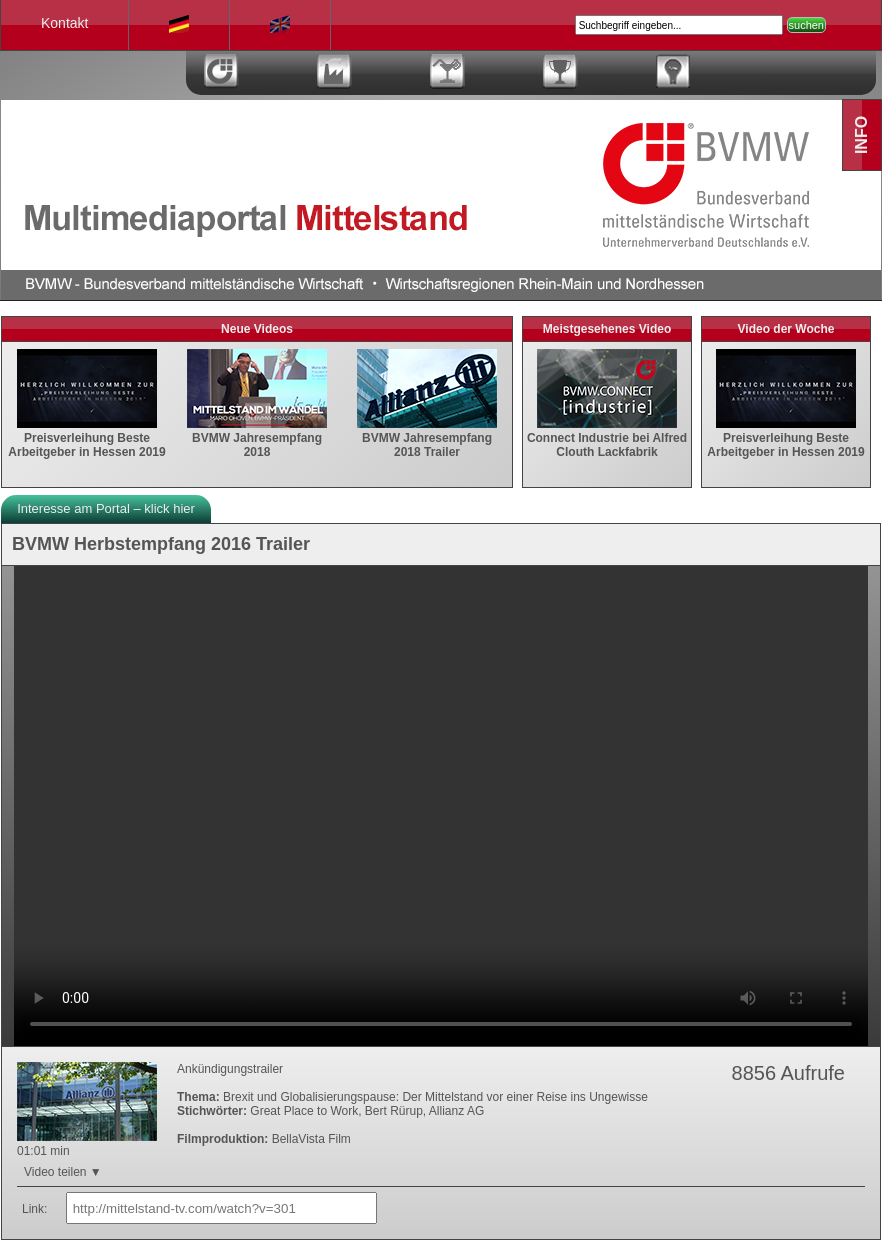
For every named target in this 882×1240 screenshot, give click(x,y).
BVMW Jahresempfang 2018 (257, 438)
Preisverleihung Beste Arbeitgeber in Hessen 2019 (86, 438)
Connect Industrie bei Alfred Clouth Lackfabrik (607, 438)
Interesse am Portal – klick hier (106, 508)
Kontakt (64, 23)
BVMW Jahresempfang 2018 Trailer (427, 438)
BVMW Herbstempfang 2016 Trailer (161, 544)
